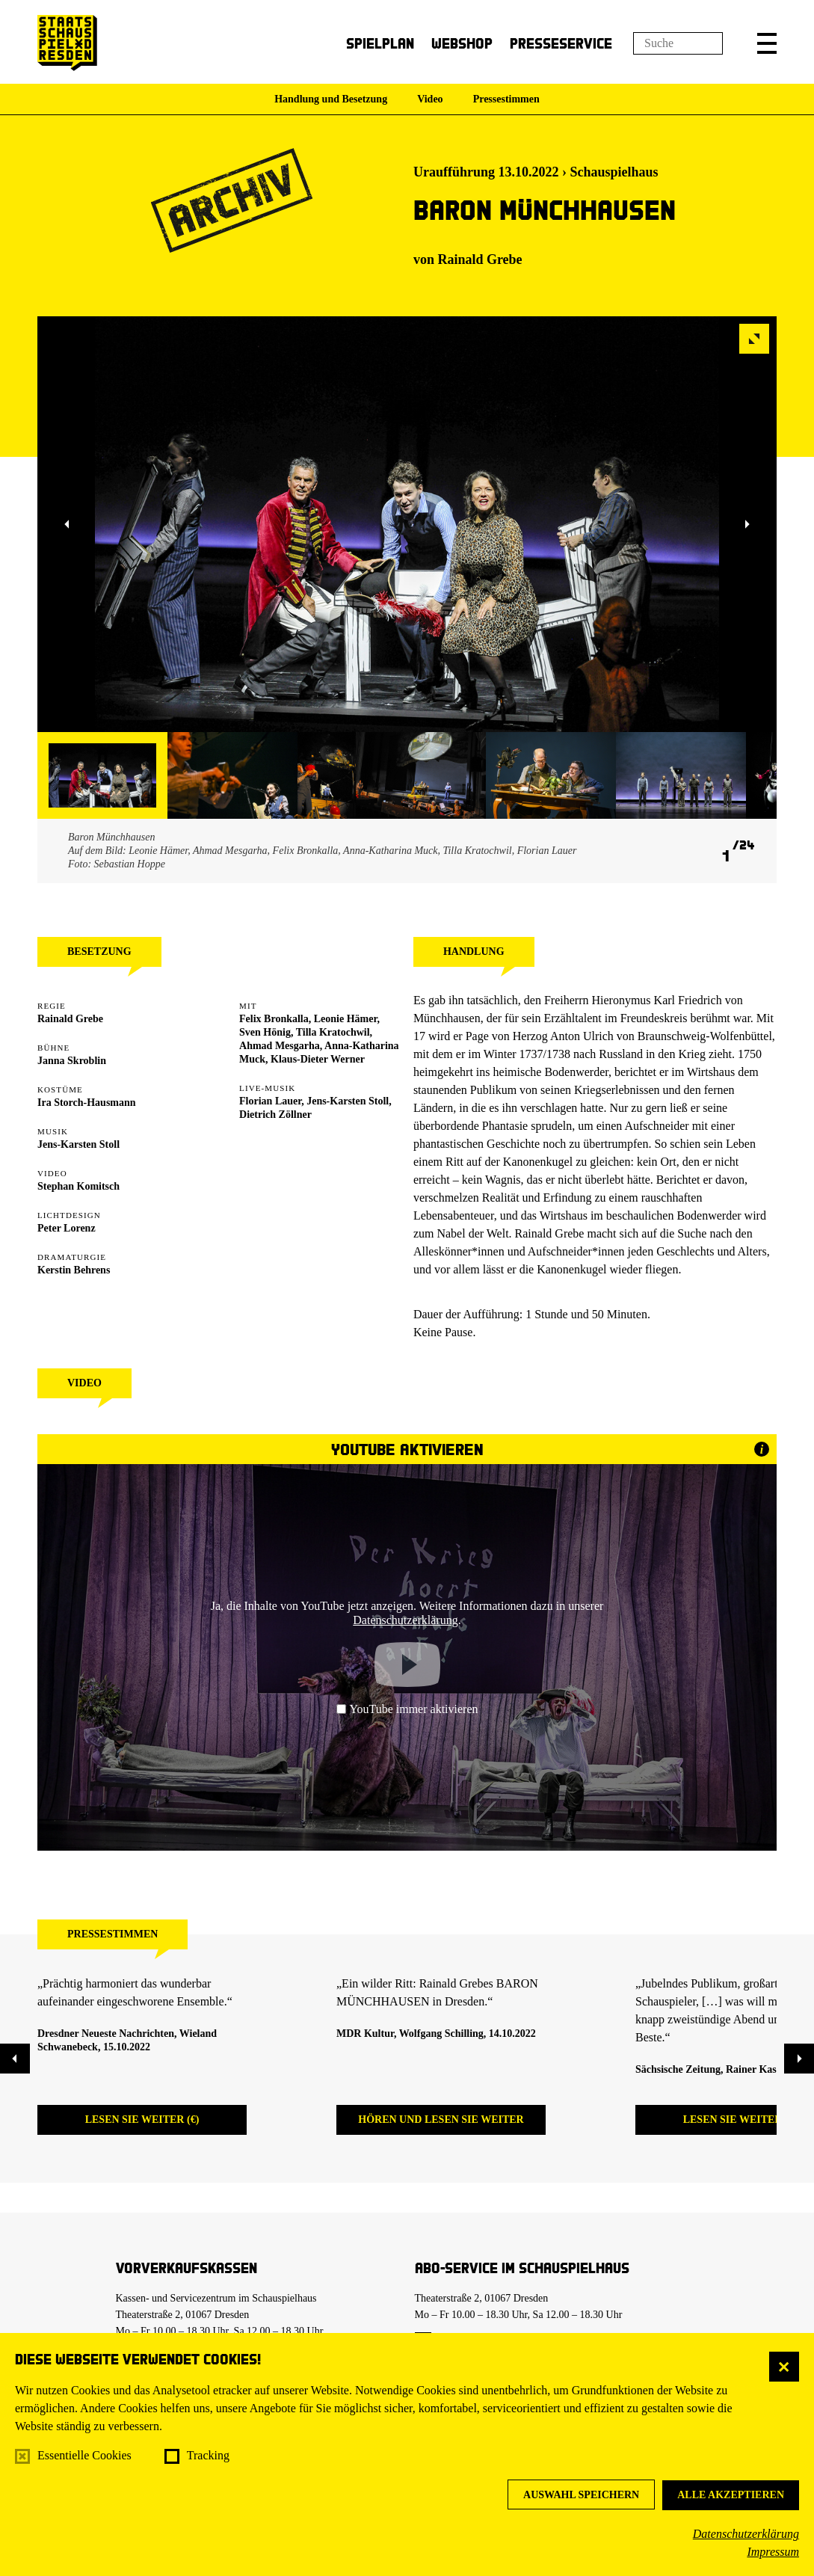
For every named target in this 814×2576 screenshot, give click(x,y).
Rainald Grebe (479, 259)
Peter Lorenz (66, 1228)
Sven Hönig (265, 1032)
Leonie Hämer (345, 1018)
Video (430, 99)
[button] (767, 43)
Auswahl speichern (581, 2494)
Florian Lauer (270, 1101)
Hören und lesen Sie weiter (440, 2119)
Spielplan (380, 43)
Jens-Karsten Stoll (78, 1144)
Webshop (462, 43)
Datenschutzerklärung (746, 2533)
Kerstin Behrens (73, 1270)
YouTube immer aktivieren (407, 1709)
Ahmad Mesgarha (279, 1045)
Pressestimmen (506, 99)
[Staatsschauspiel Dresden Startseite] (67, 43)
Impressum (773, 2551)
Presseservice (561, 43)
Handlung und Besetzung (330, 99)
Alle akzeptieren (730, 2494)
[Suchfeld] (678, 43)
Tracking (208, 2455)
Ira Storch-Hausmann (86, 1102)
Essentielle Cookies (84, 2455)
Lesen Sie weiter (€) (142, 2119)
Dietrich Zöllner (275, 1114)
